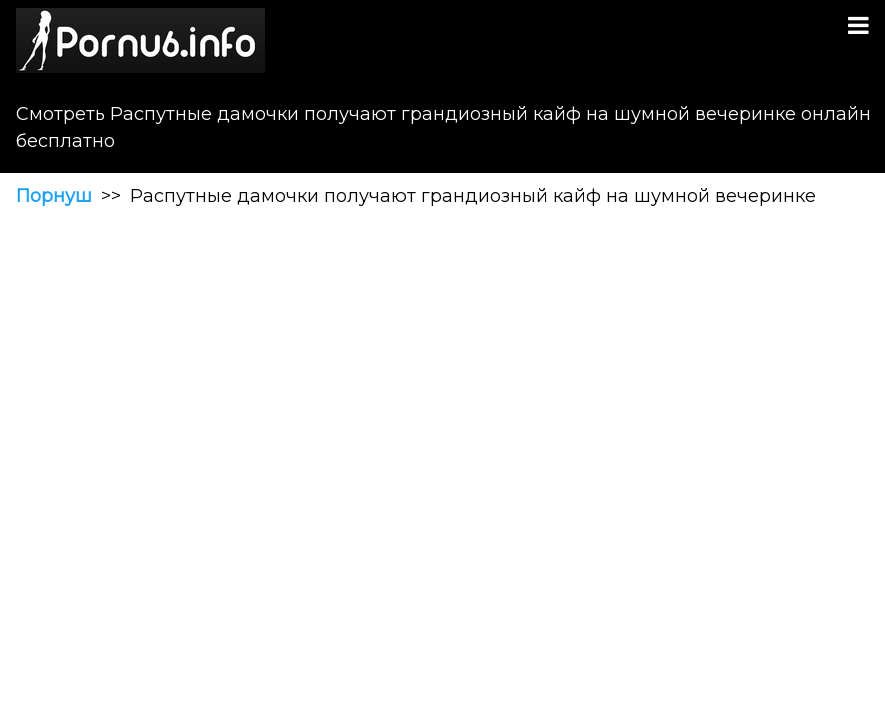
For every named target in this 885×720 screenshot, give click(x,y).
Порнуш (54, 196)
